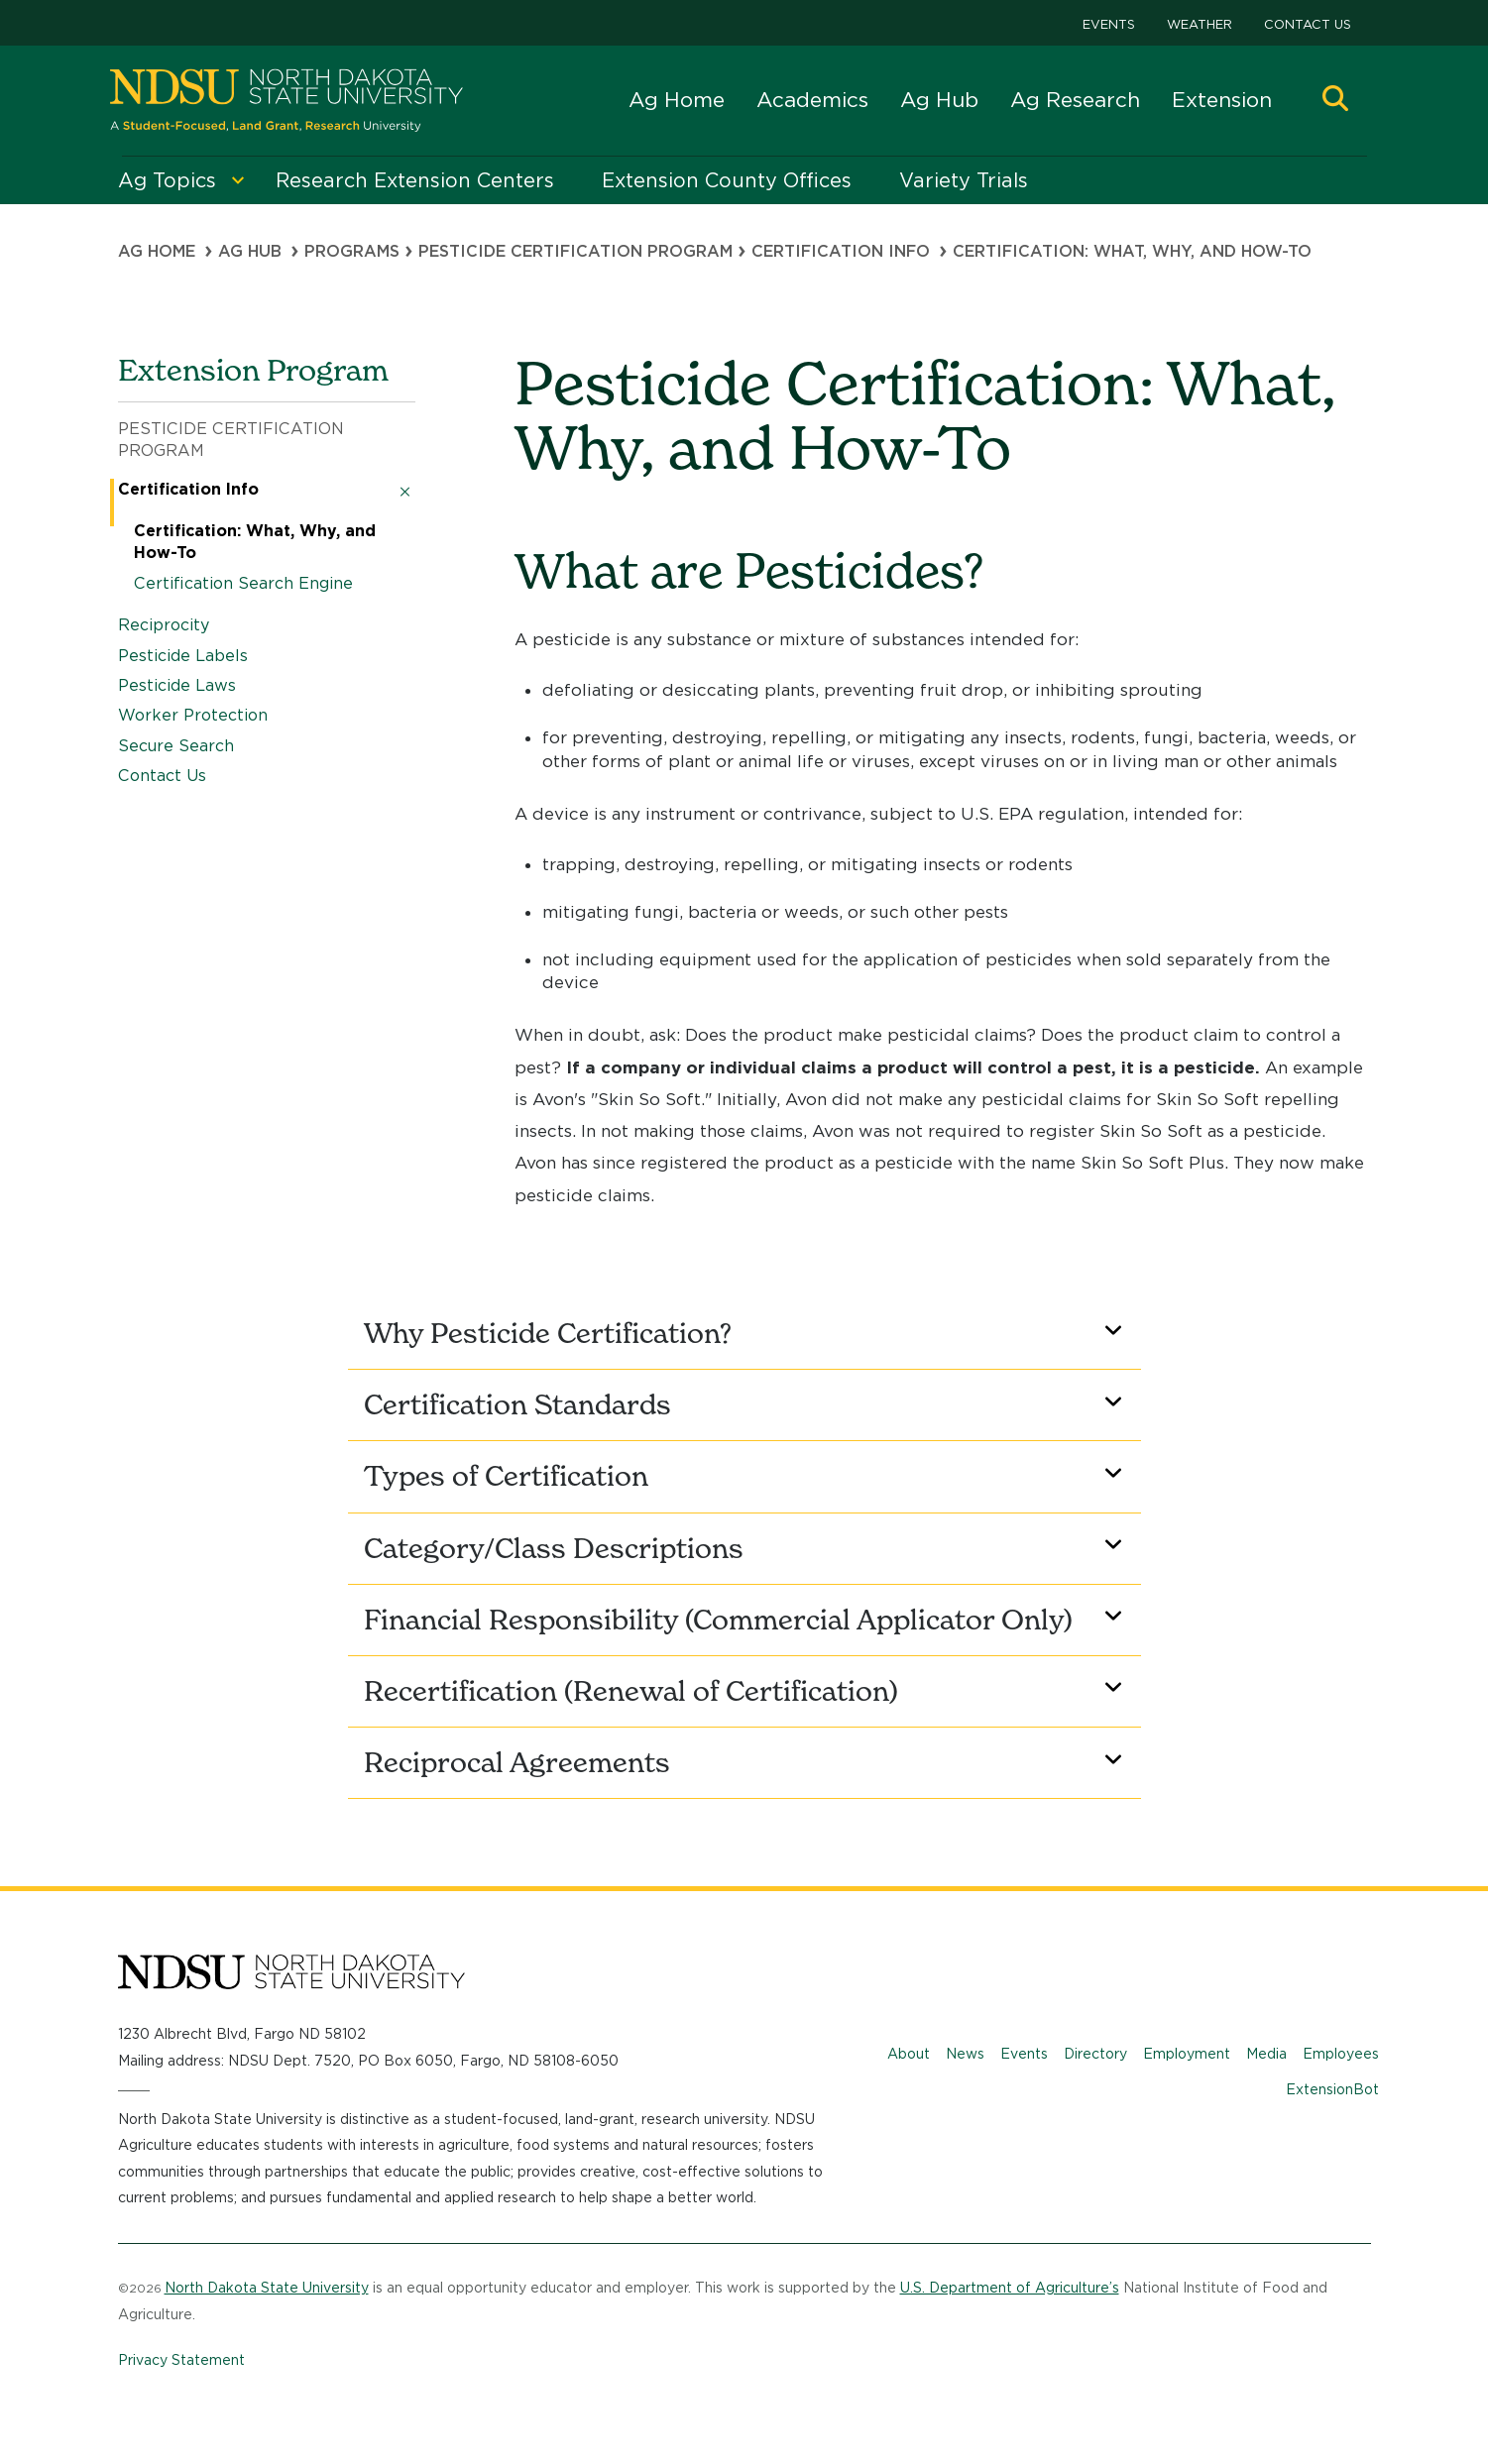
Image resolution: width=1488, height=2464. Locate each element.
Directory (1095, 2054)
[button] (1335, 100)
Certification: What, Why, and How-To (255, 541)
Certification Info (840, 251)
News (965, 2054)
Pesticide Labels (183, 655)
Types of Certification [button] (746, 1476)
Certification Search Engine (243, 583)
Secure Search (176, 745)
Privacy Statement (181, 2360)
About (908, 2054)
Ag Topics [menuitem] (167, 180)
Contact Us (1307, 24)
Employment (1186, 2054)
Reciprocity (163, 625)
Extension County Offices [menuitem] (727, 180)
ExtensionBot (1332, 2089)
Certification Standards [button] (746, 1404)
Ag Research (1075, 99)
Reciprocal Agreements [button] (746, 1762)
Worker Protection (193, 715)
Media (1266, 2054)
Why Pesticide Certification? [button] (746, 1333)
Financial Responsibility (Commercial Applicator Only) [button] (746, 1619)
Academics (812, 99)
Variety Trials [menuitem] (963, 180)
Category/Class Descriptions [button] (746, 1548)
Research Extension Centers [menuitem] (415, 180)
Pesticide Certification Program (231, 439)
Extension (1222, 99)
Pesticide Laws (177, 685)
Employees (1341, 2054)
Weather (1199, 24)
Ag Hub (939, 99)
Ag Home (677, 99)
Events (1109, 24)
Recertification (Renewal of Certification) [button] (746, 1691)
